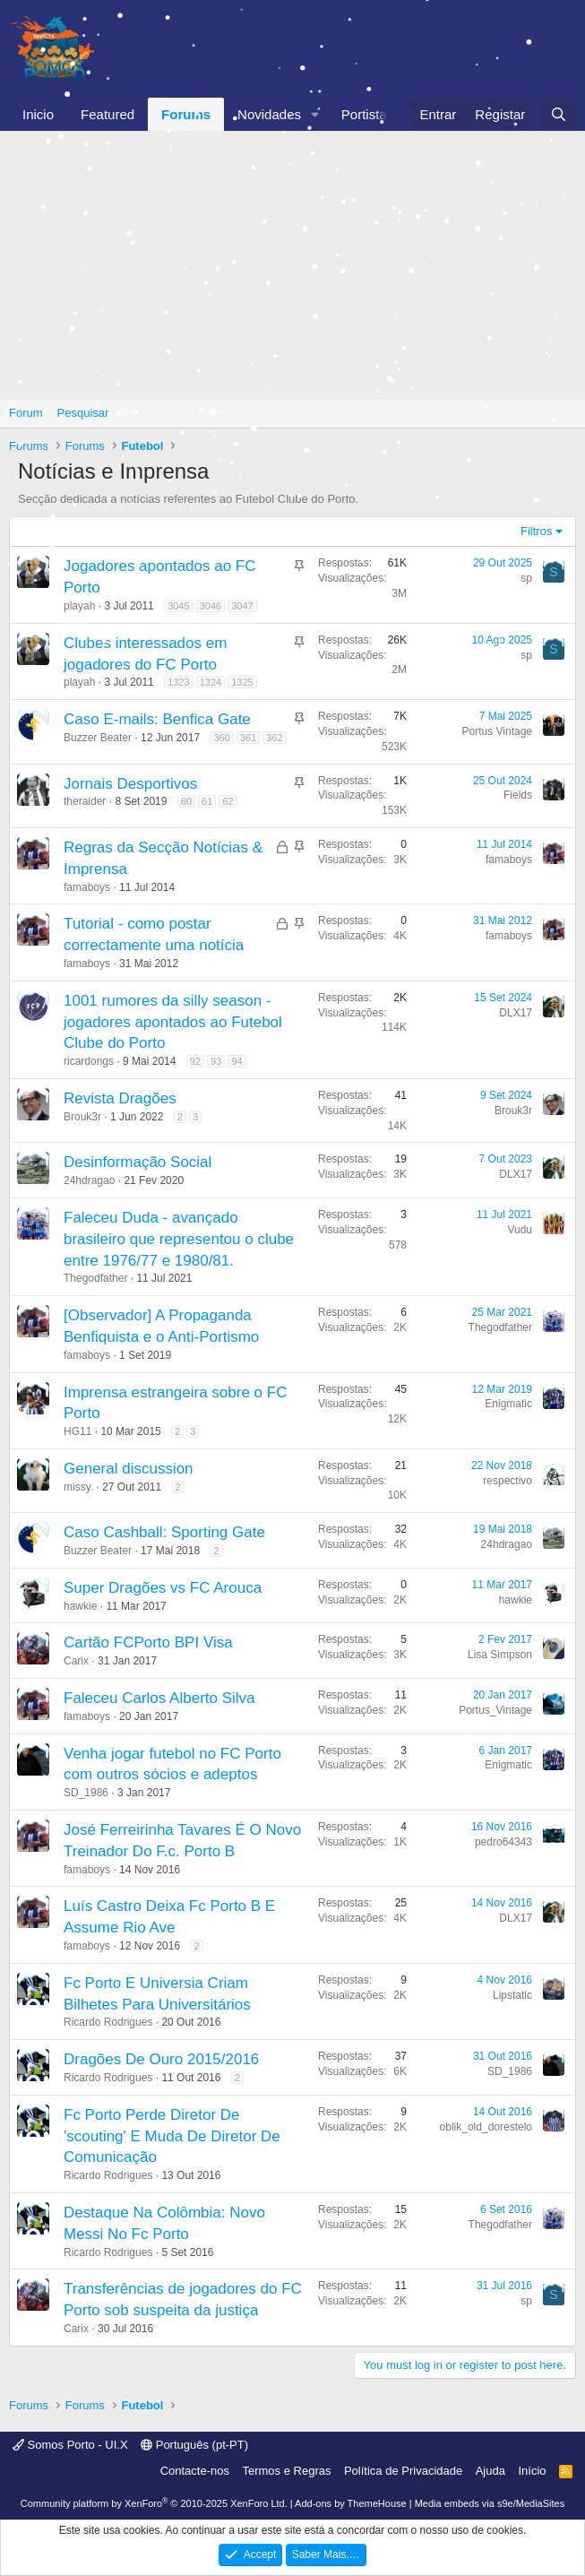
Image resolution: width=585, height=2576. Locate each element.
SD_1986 (86, 1792)
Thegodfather (95, 1278)
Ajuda (490, 2470)
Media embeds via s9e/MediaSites (490, 2503)
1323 (178, 682)
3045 (178, 606)
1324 (210, 682)
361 (248, 737)
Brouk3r (82, 1117)
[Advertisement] (292, 265)
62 (227, 801)
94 (236, 1061)
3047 (242, 606)
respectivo (507, 1480)
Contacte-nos (194, 2470)
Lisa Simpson (500, 1654)
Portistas (367, 114)
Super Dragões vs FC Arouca (163, 1587)
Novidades (269, 114)
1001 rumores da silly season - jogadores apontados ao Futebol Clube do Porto (173, 1022)
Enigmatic (508, 1403)
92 (195, 1061)
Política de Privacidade (403, 2470)
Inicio (38, 114)
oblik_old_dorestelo (486, 2127)
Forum (26, 412)
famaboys (87, 887)
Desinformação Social (137, 1162)
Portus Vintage (497, 731)
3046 (210, 606)
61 (207, 801)
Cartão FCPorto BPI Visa (148, 1642)
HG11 (77, 1431)
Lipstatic (512, 1995)
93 (216, 1061)
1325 (242, 682)
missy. (78, 1487)
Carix (76, 1661)
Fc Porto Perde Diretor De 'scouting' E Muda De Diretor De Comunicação (172, 2136)
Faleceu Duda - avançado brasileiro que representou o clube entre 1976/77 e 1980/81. (179, 1239)
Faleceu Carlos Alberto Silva (159, 1698)
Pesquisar (83, 412)
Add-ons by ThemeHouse (351, 2503)
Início (532, 2470)
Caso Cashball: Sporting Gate (164, 1532)
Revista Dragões (120, 1098)
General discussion (129, 1468)
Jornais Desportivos (130, 783)
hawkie (80, 1606)
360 (221, 737)
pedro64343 (503, 1842)
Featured (107, 114)
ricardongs (89, 1061)
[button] (315, 114)
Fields (517, 795)
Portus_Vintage (495, 1710)
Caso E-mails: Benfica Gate (157, 719)
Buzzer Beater (98, 737)
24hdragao (89, 1180)
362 (274, 737)
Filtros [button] (536, 531)
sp (526, 578)
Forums (186, 114)
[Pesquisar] (558, 114)
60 (186, 801)
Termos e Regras (286, 2470)
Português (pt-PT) (194, 2444)
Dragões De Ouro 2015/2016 (161, 2059)
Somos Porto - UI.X (70, 2444)
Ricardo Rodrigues (108, 2022)
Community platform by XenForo (154, 2503)
